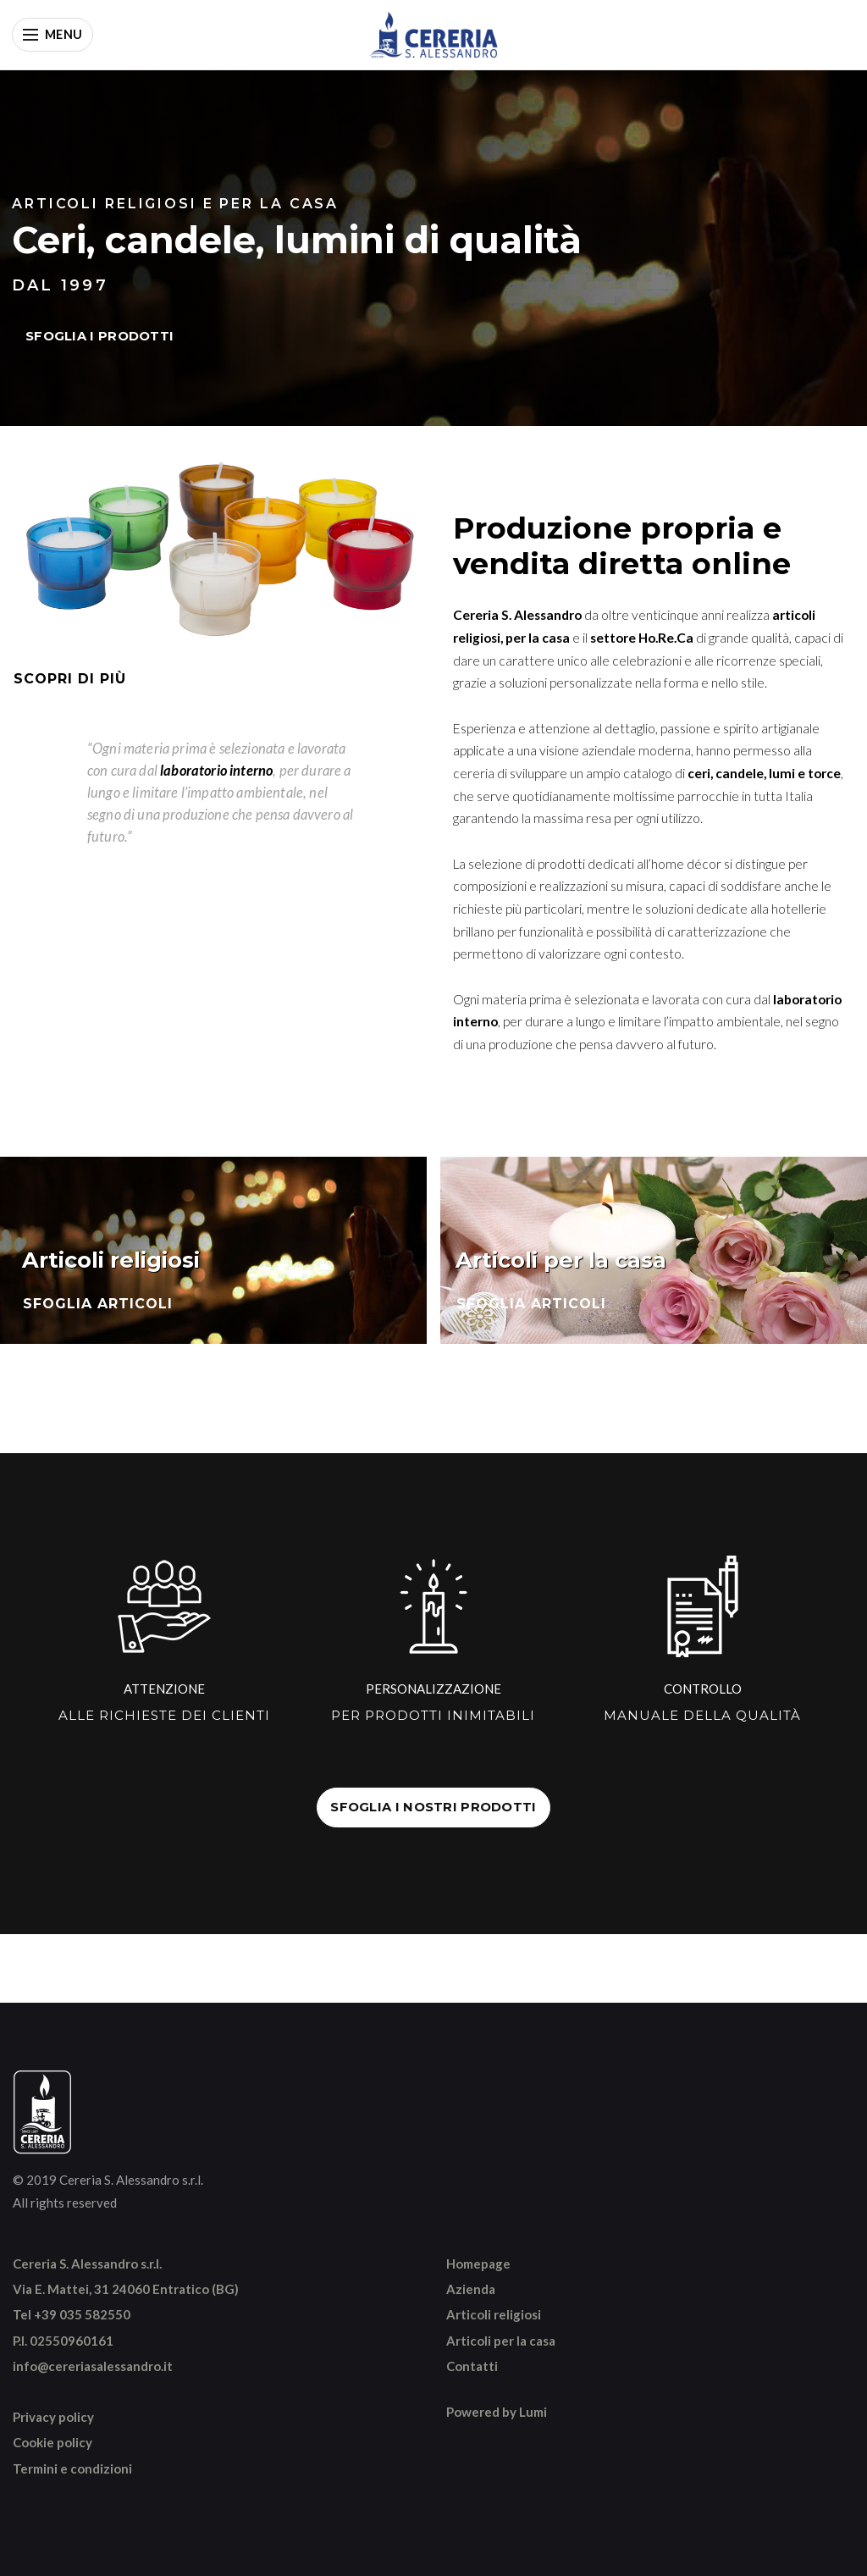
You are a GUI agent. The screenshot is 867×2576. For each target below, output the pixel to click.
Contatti (472, 2366)
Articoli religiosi (493, 2314)
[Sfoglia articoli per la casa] (653, 1251)
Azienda (470, 2289)
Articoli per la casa (500, 2340)
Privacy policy (53, 2416)
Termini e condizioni (72, 2468)
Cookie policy (52, 2442)
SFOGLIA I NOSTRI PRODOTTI (433, 1807)
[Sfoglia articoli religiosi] (213, 1251)
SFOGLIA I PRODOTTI (99, 336)
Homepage (478, 2263)
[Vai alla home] (433, 34)
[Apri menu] (52, 35)
